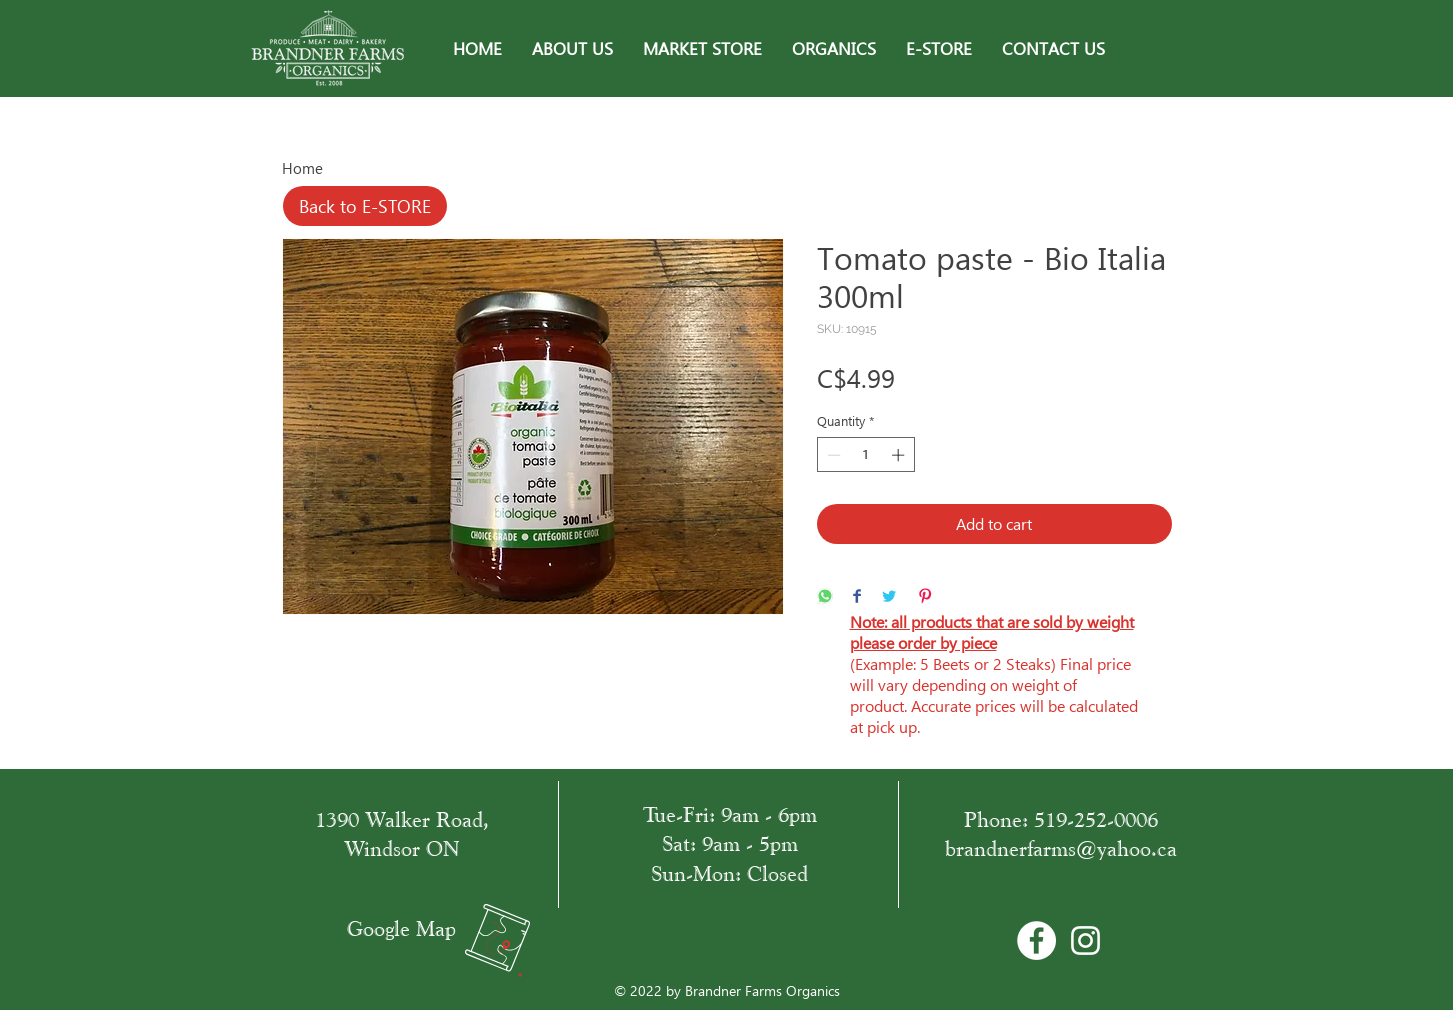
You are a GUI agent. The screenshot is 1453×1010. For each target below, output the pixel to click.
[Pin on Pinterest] (925, 597)
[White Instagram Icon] (1085, 940)
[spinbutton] (865, 455)
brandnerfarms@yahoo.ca (1061, 848)
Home (302, 168)
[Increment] (900, 455)
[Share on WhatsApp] (825, 597)
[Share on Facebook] (857, 597)
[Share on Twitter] (889, 597)
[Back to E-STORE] (365, 206)
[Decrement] (832, 455)
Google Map (401, 928)
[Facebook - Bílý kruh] (1036, 940)
